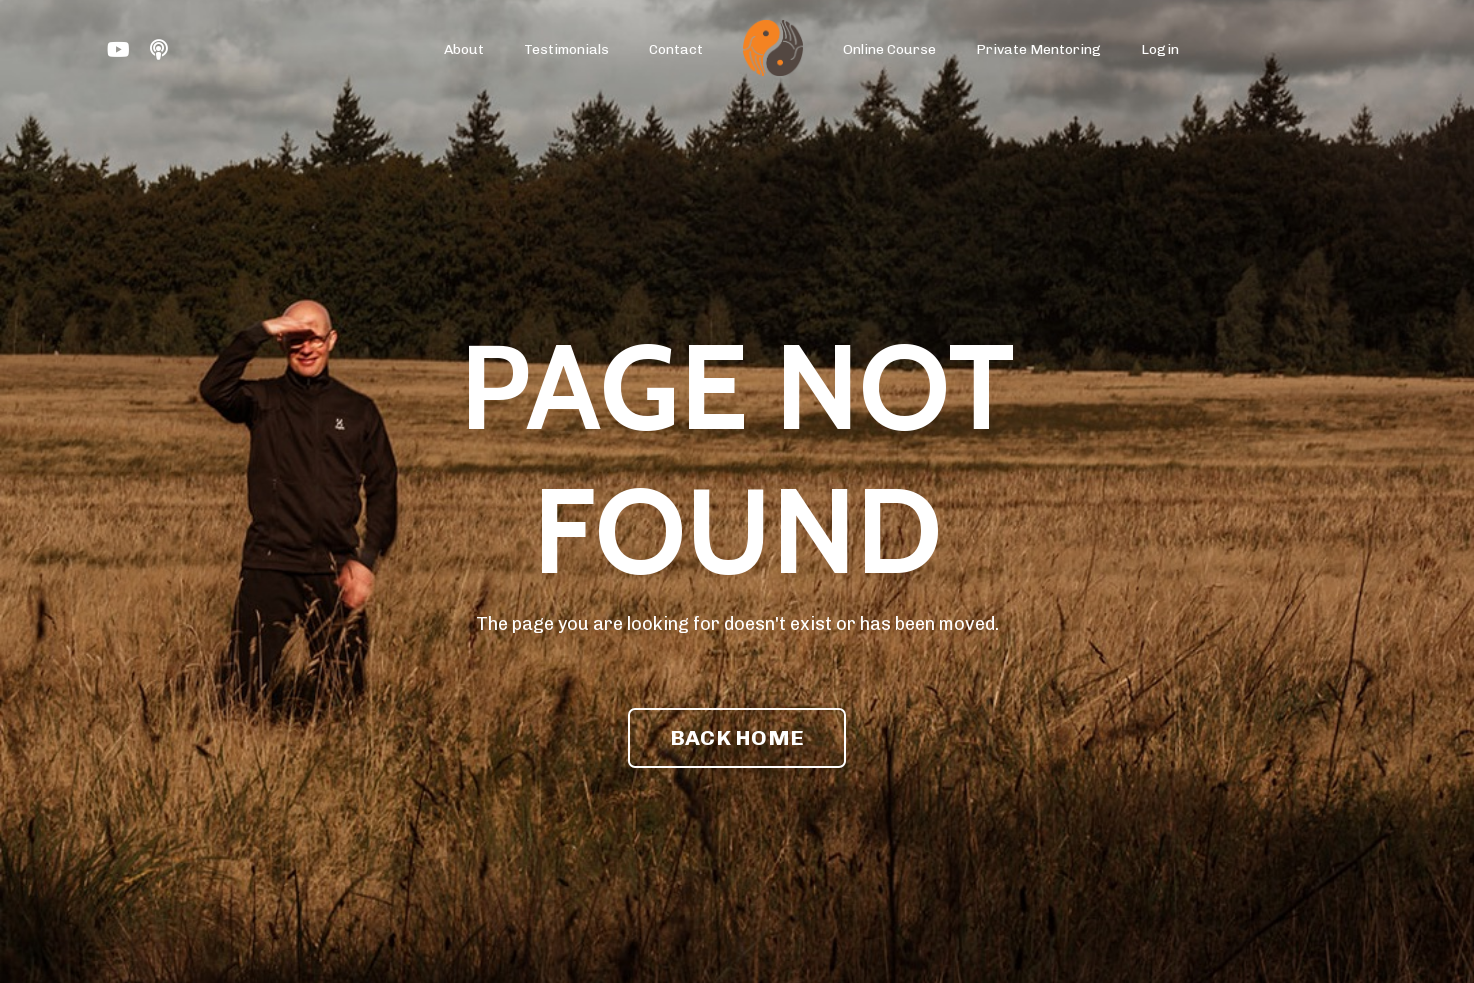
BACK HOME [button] (737, 737)
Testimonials (566, 49)
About (464, 49)
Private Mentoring (1038, 49)
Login (1160, 49)
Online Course (889, 49)
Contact (676, 49)
